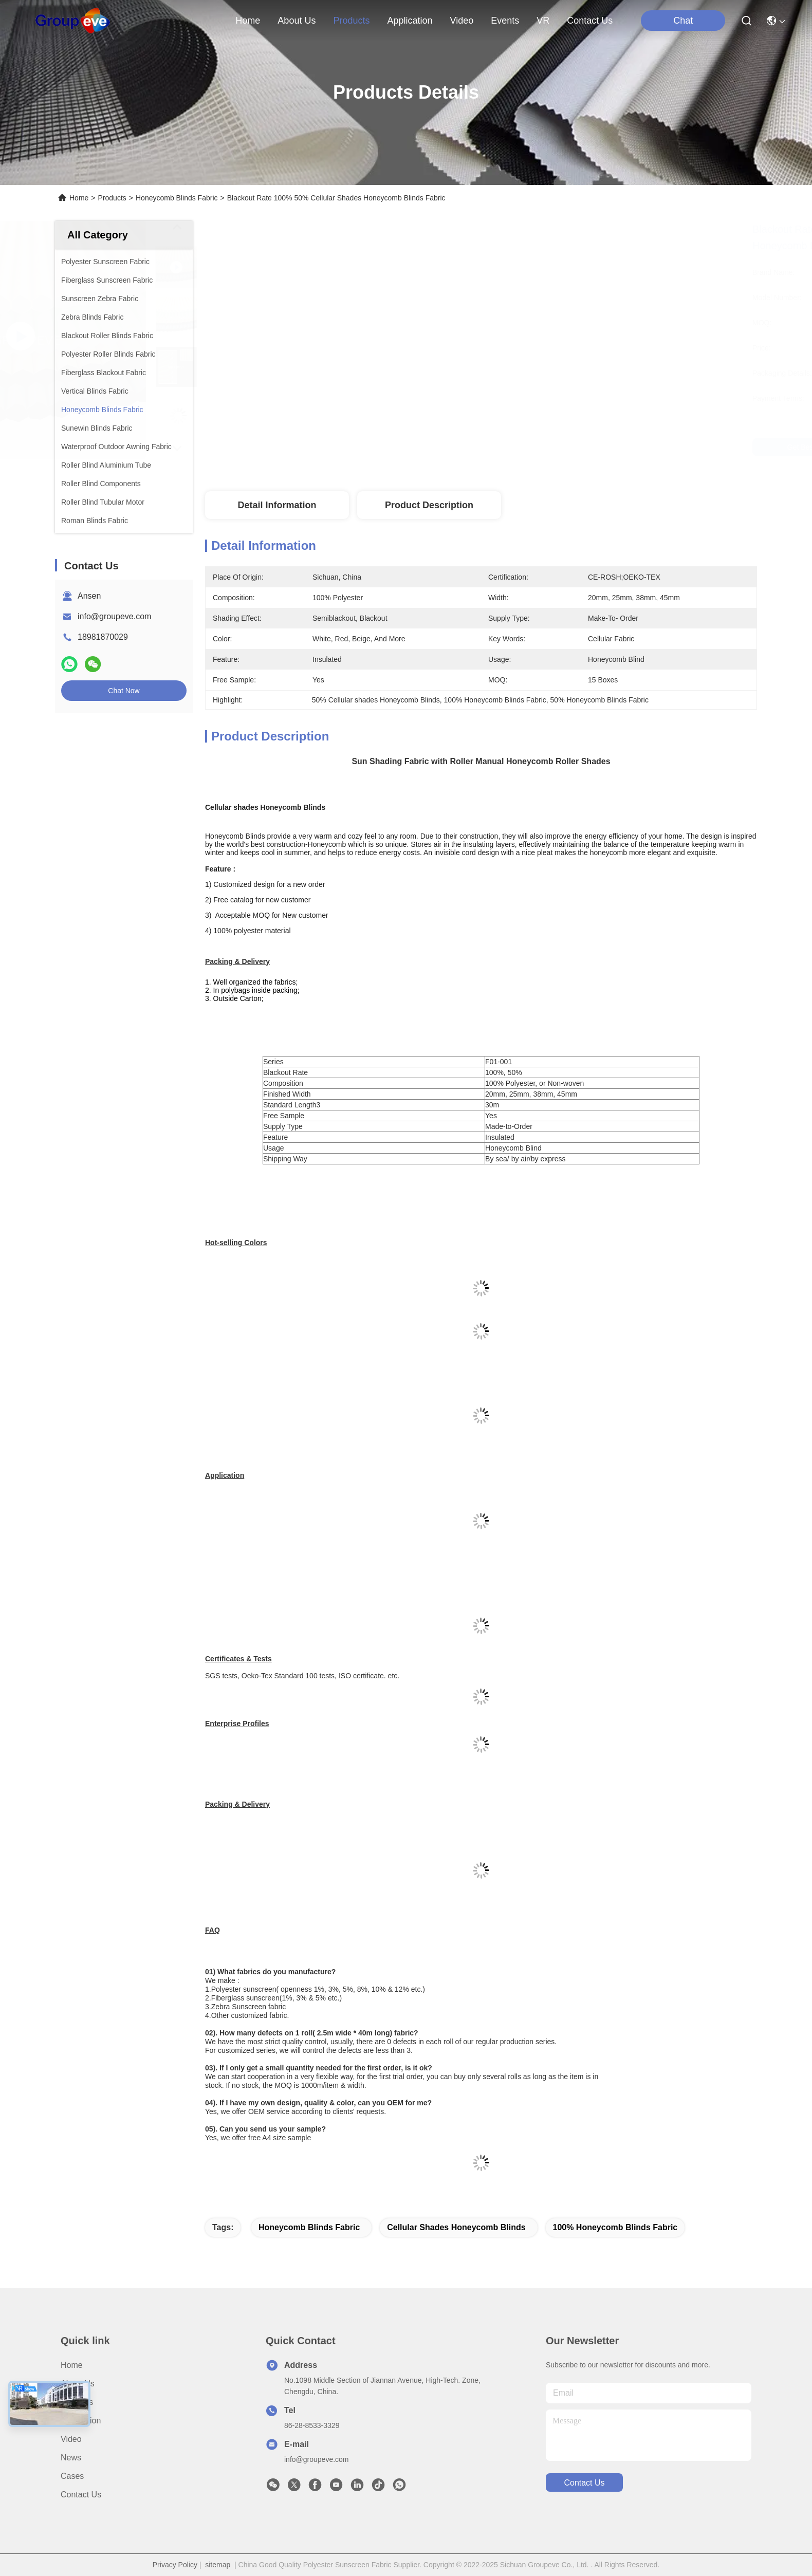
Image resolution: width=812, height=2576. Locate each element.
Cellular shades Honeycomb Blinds (456, 2227)
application (409, 20)
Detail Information (276, 505)
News (71, 2457)
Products (112, 198)
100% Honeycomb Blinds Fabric (615, 2227)
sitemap (217, 2565)
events (505, 20)
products (351, 20)
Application (81, 2420)
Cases (72, 2476)
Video (71, 2439)
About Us (78, 2383)
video (462, 20)
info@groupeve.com (114, 616)
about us (297, 20)
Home (247, 20)
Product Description (429, 505)
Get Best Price (571, 447)
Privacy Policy (175, 2565)
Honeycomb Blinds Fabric (177, 198)
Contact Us (81, 2494)
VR (543, 20)
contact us (590, 20)
